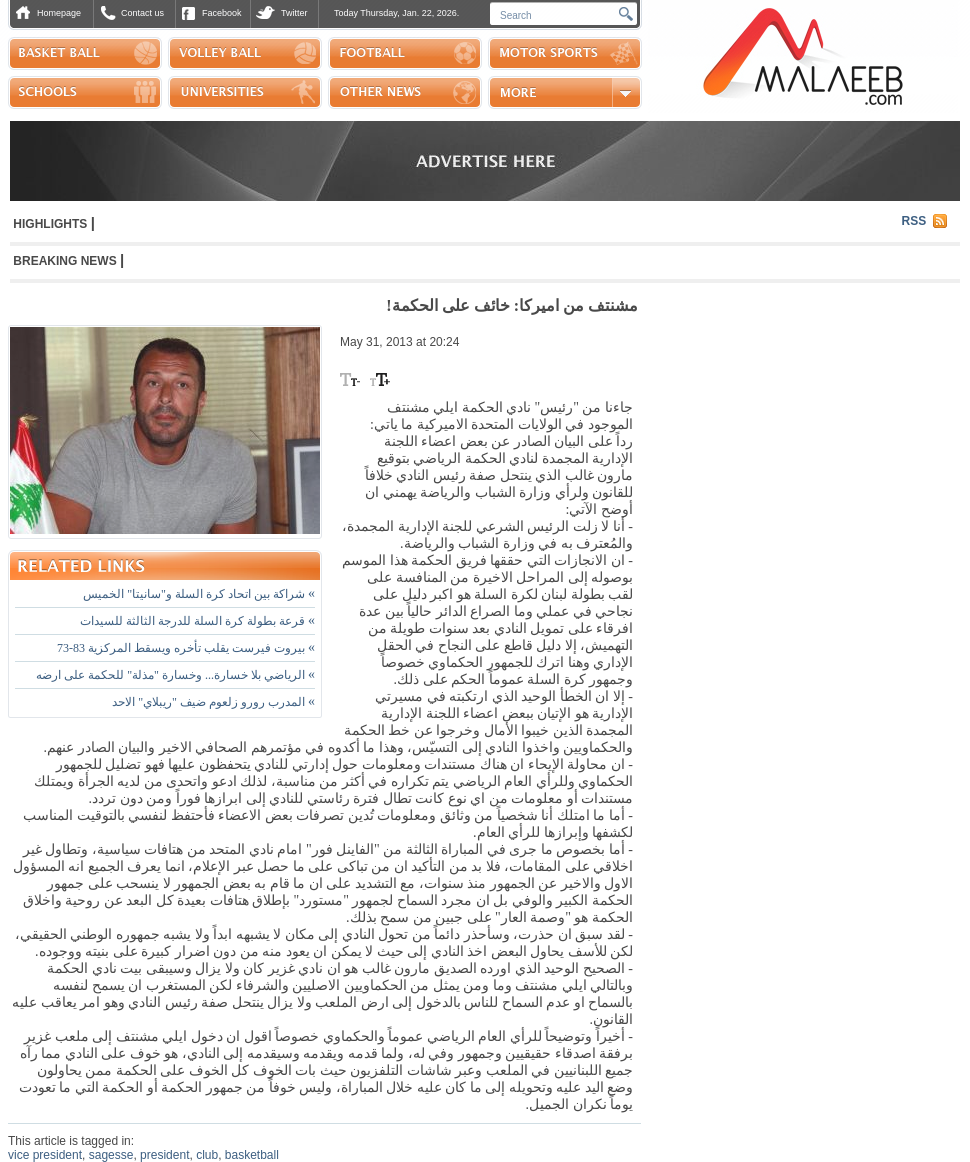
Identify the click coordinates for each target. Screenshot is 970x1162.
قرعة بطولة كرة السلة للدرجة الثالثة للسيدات (197, 621)
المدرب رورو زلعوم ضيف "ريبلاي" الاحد (213, 702)
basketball (252, 1155)
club (207, 1155)
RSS (914, 221)
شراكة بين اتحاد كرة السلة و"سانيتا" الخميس (199, 594)
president (164, 1155)
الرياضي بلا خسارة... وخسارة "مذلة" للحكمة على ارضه (175, 675)
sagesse (111, 1155)
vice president (45, 1155)
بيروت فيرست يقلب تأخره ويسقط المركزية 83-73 (186, 648)
